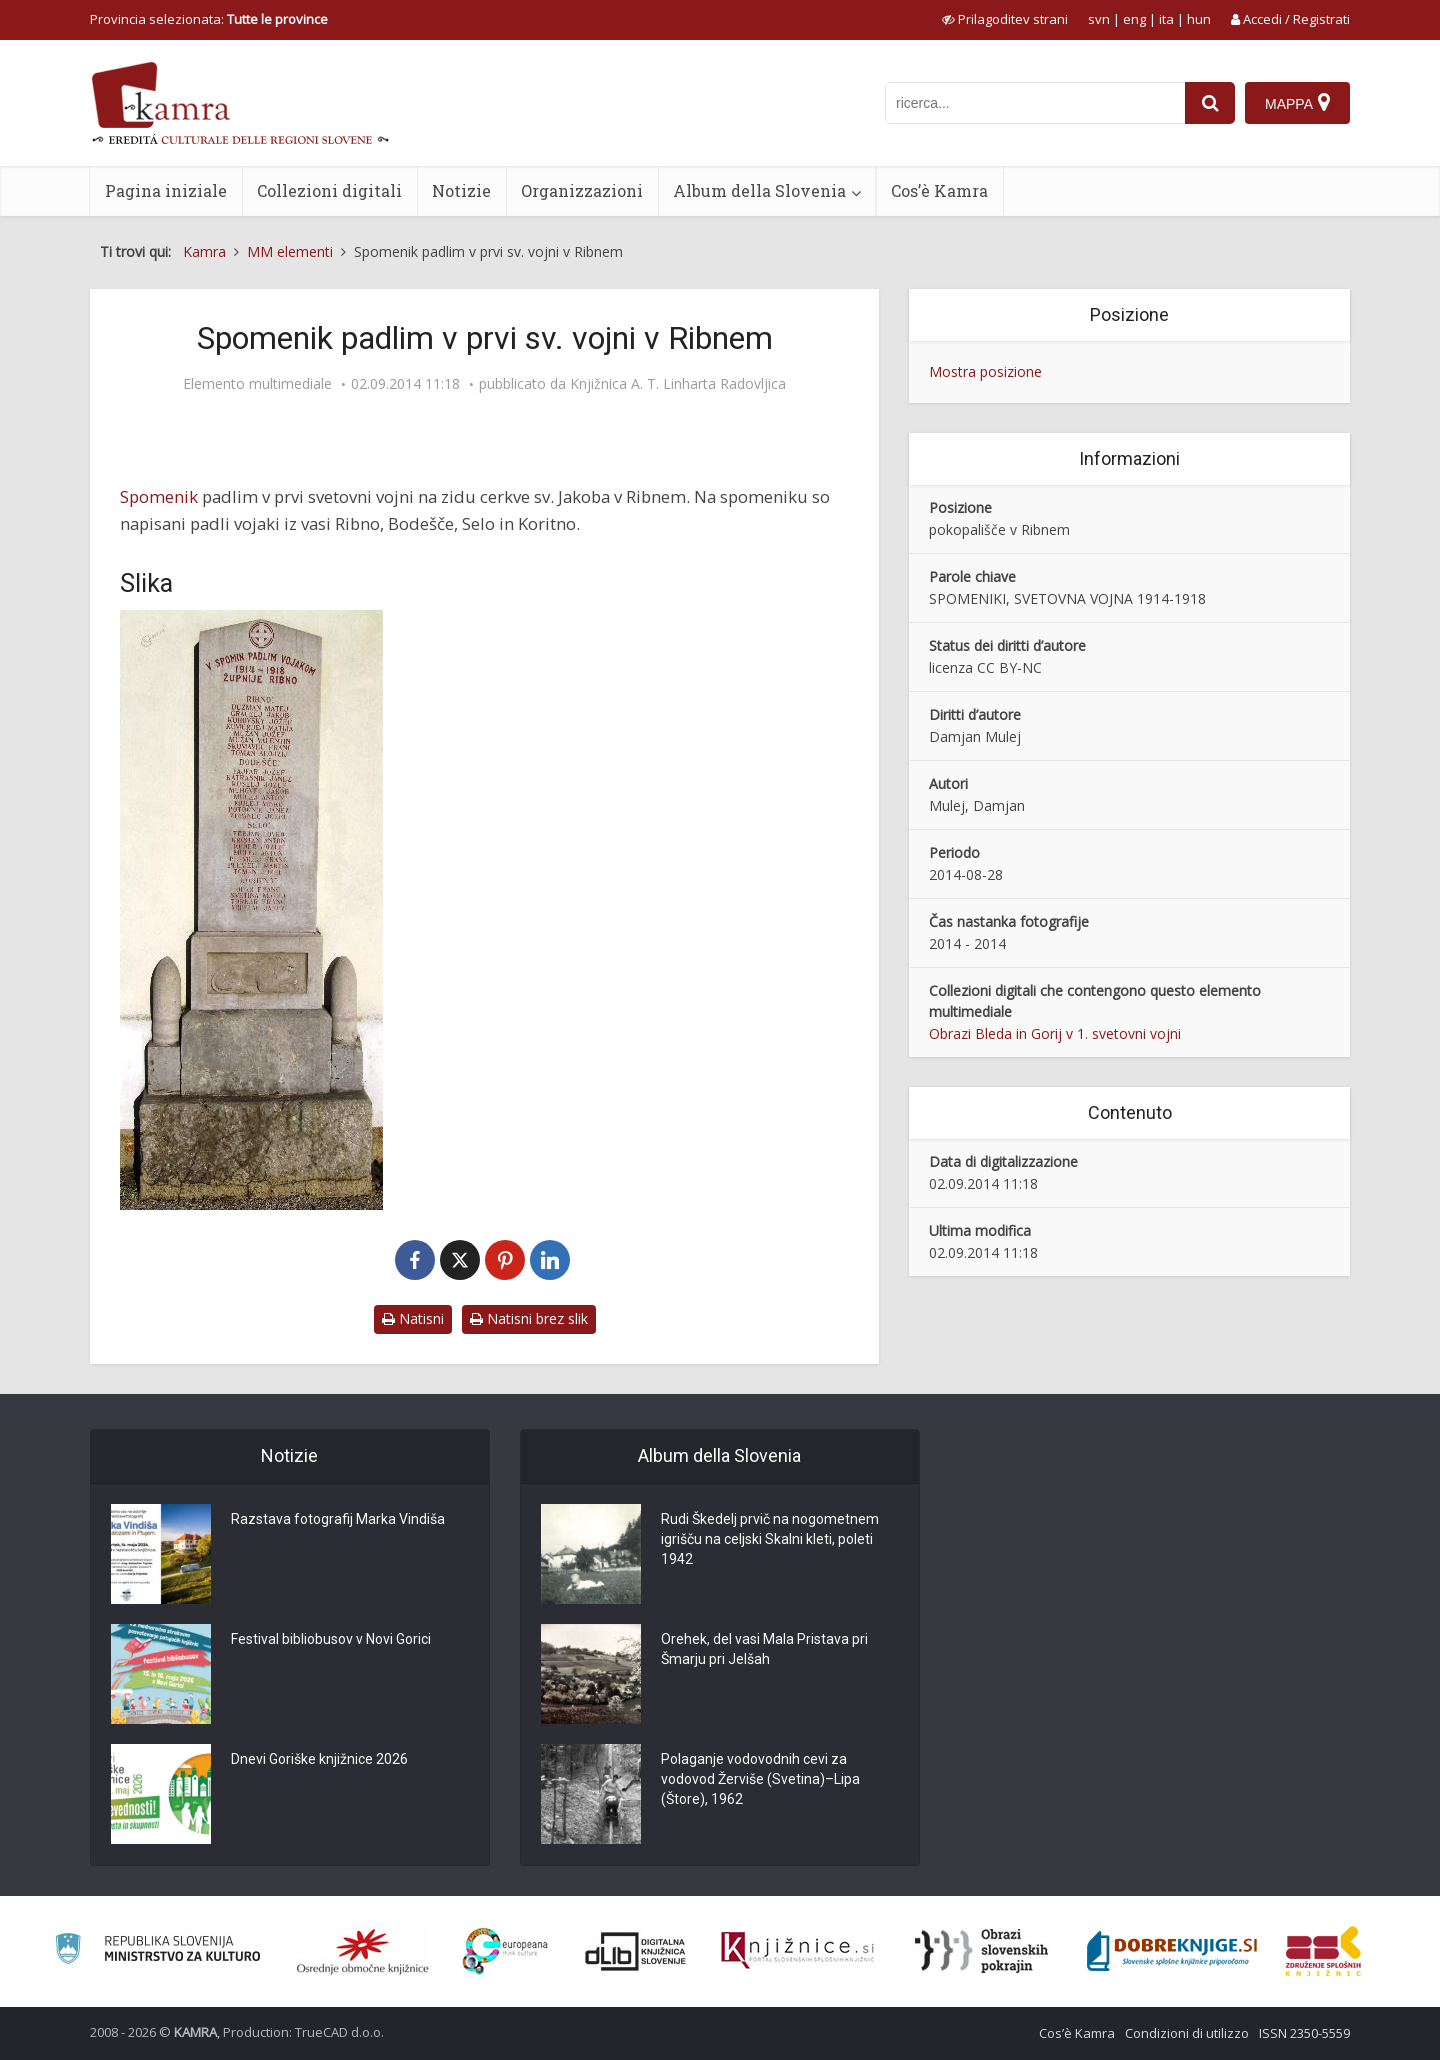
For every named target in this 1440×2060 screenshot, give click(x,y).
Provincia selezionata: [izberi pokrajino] (209, 19)
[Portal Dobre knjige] (1172, 1951)
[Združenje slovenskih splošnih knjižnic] (797, 1951)
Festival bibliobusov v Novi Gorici (331, 1639)
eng (1134, 19)
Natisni (413, 1318)
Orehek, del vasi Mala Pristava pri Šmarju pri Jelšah (764, 1649)
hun (1199, 19)
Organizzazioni (582, 190)
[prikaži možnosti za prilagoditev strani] (1005, 19)
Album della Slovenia (759, 190)
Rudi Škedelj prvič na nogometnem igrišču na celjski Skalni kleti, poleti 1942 (770, 1539)
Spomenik (159, 496)
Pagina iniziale (166, 190)
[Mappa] (1297, 103)
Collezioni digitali (329, 190)
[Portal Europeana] (505, 1951)
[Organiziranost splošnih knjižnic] (363, 1951)
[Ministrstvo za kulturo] (157, 1951)
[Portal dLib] (636, 1951)
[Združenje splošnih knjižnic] (1323, 1951)
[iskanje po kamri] (1035, 103)
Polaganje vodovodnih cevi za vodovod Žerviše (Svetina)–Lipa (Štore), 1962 (760, 1779)
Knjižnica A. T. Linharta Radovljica (678, 384)
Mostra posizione (985, 371)
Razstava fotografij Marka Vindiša (338, 1519)
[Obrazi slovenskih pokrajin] (981, 1951)
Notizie (461, 190)
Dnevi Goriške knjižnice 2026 (319, 1759)
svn (1099, 19)
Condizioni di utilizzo (1187, 2033)
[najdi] (1210, 103)
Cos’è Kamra (939, 190)
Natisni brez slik (529, 1318)
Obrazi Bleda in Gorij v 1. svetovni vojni (1055, 1033)
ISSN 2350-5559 (1304, 2033)
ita (1166, 19)
